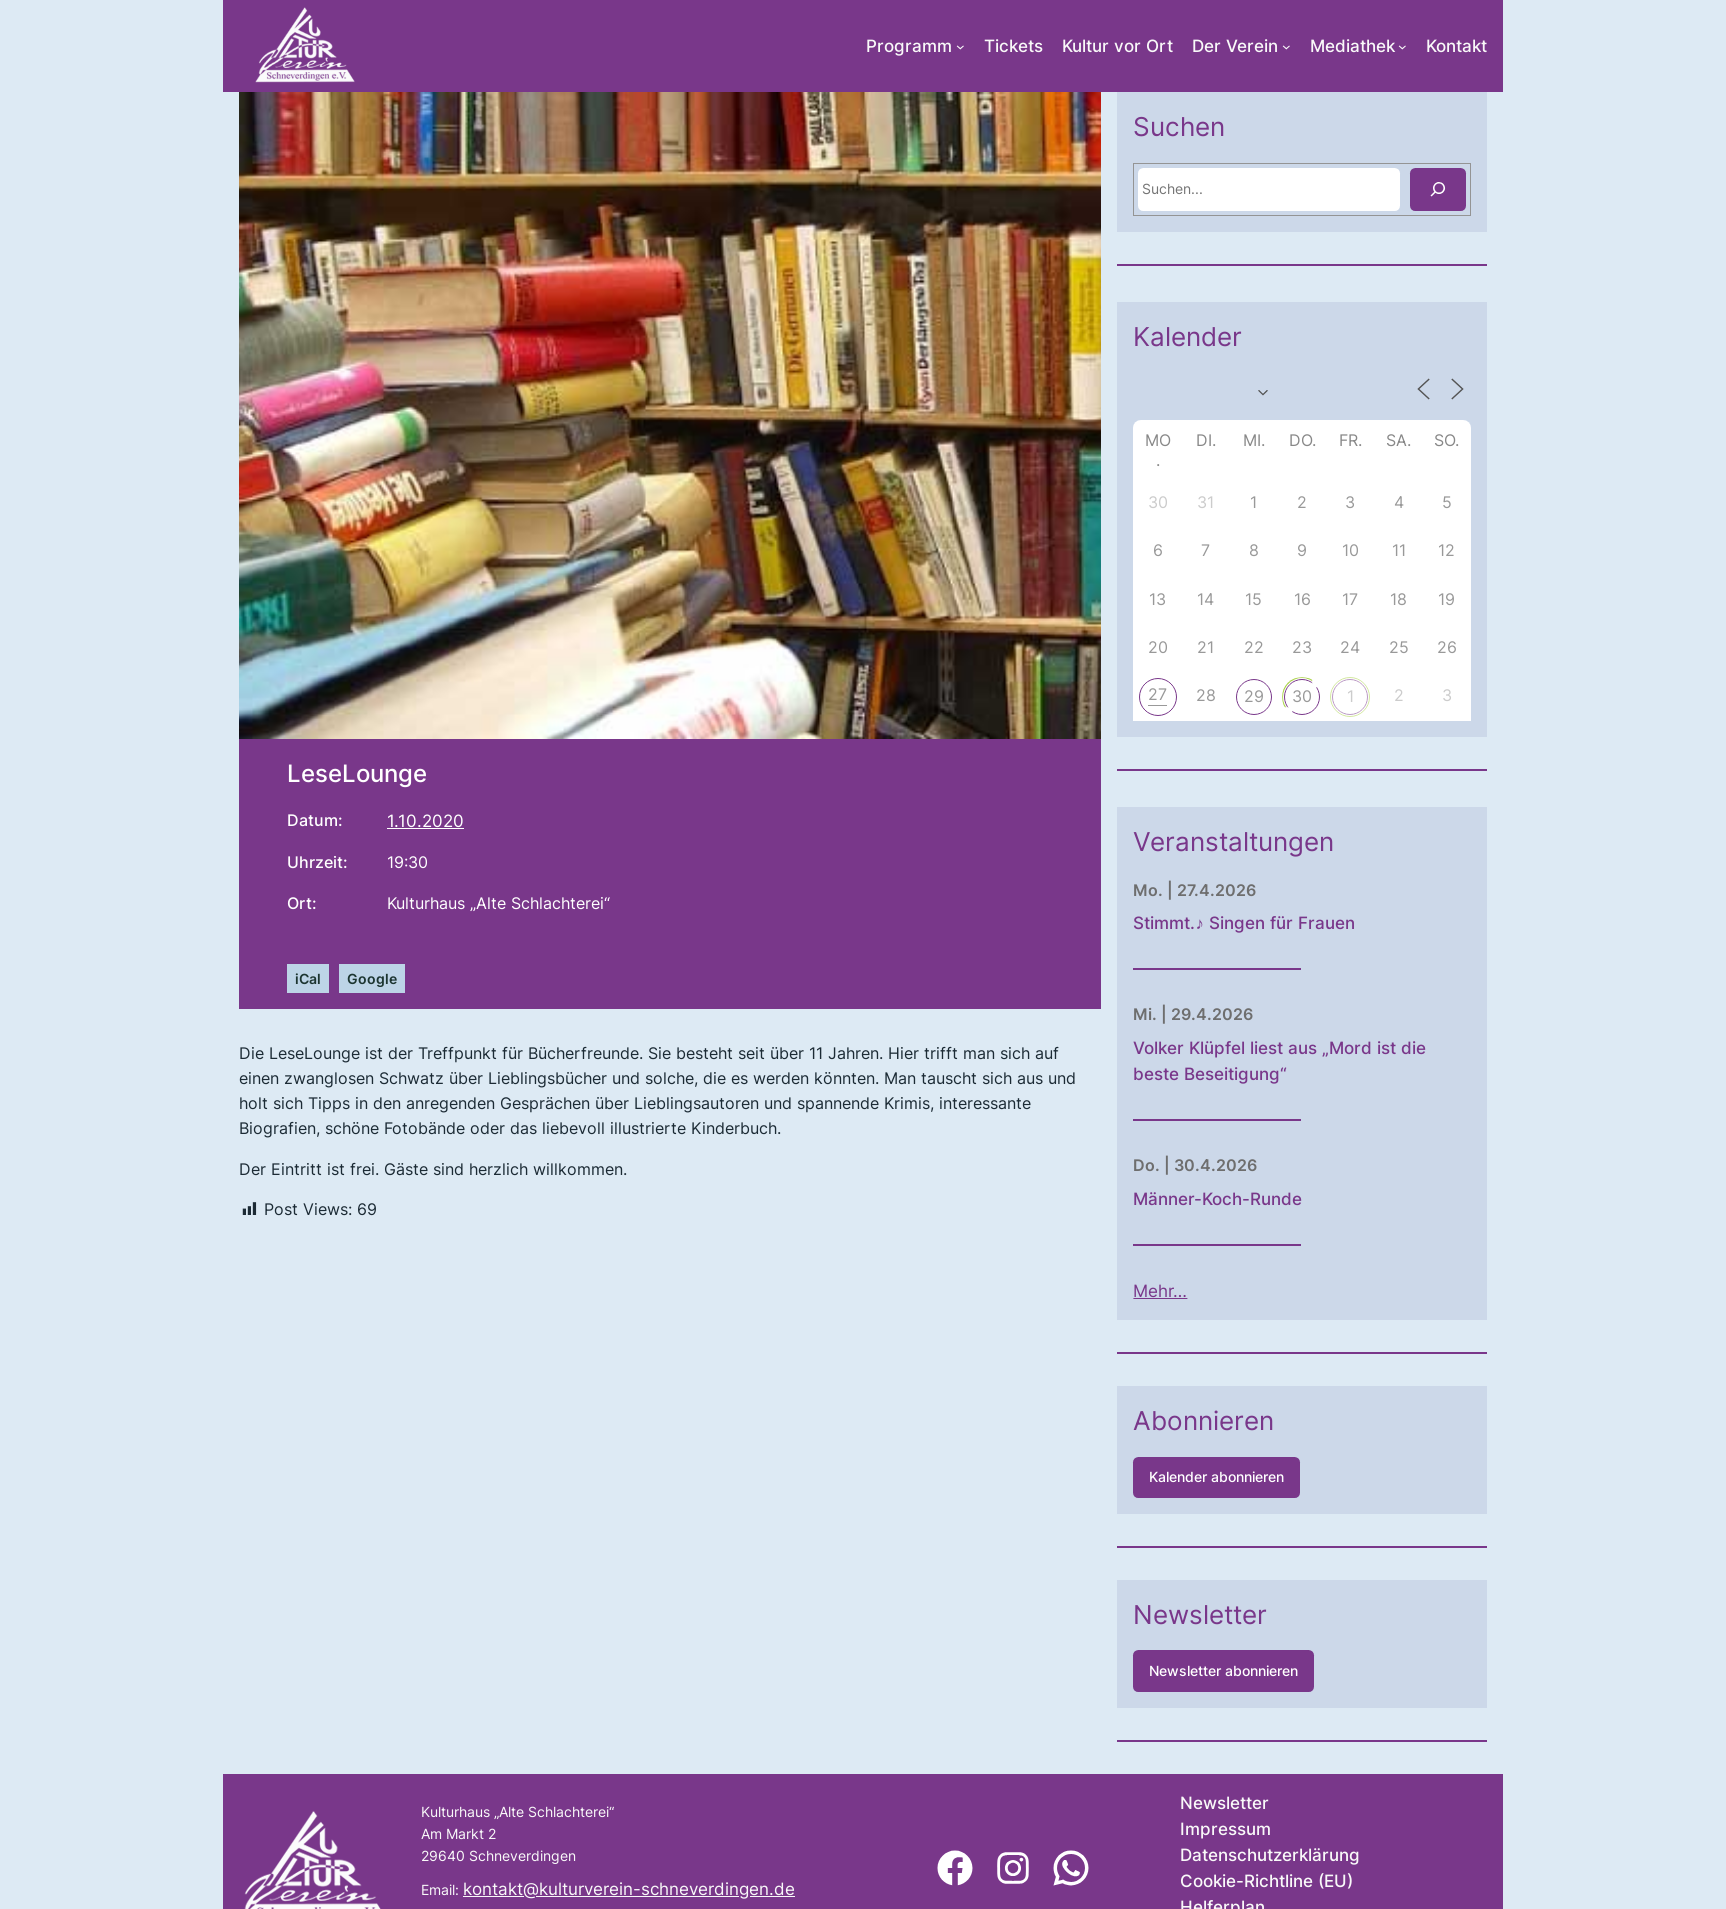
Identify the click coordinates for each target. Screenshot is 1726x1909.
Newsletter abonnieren (1291, 1670)
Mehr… (1228, 1291)
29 (1322, 696)
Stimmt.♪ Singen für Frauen (1311, 923)
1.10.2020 (425, 821)
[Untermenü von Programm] (960, 46)
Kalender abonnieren (1284, 1476)
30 (1370, 696)
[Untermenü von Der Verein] (1286, 46)
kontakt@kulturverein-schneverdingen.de (629, 1889)
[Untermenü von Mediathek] (1402, 46)
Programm (909, 46)
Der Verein (1235, 46)
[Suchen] (1506, 189)
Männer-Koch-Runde (1285, 1199)
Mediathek (1352, 46)
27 (1225, 694)
